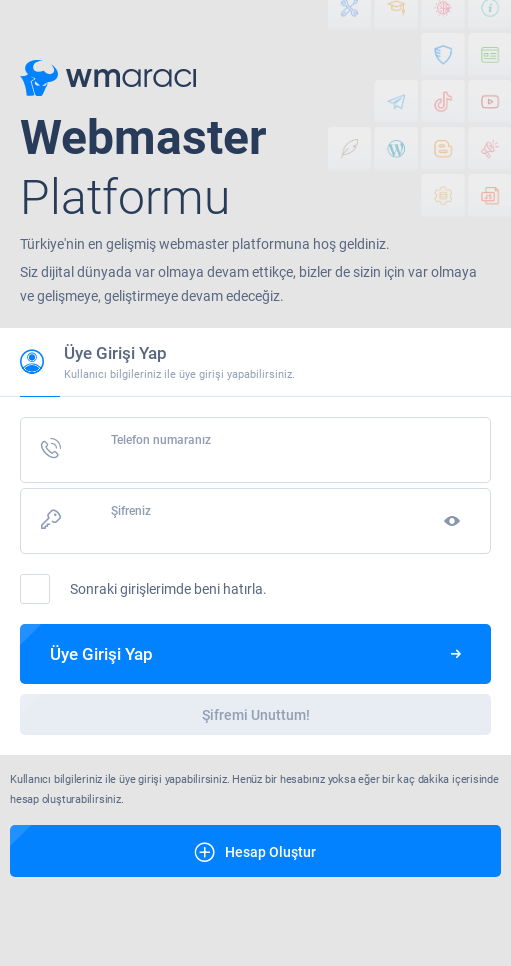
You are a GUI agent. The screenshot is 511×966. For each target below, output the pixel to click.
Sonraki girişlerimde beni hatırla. (143, 589)
